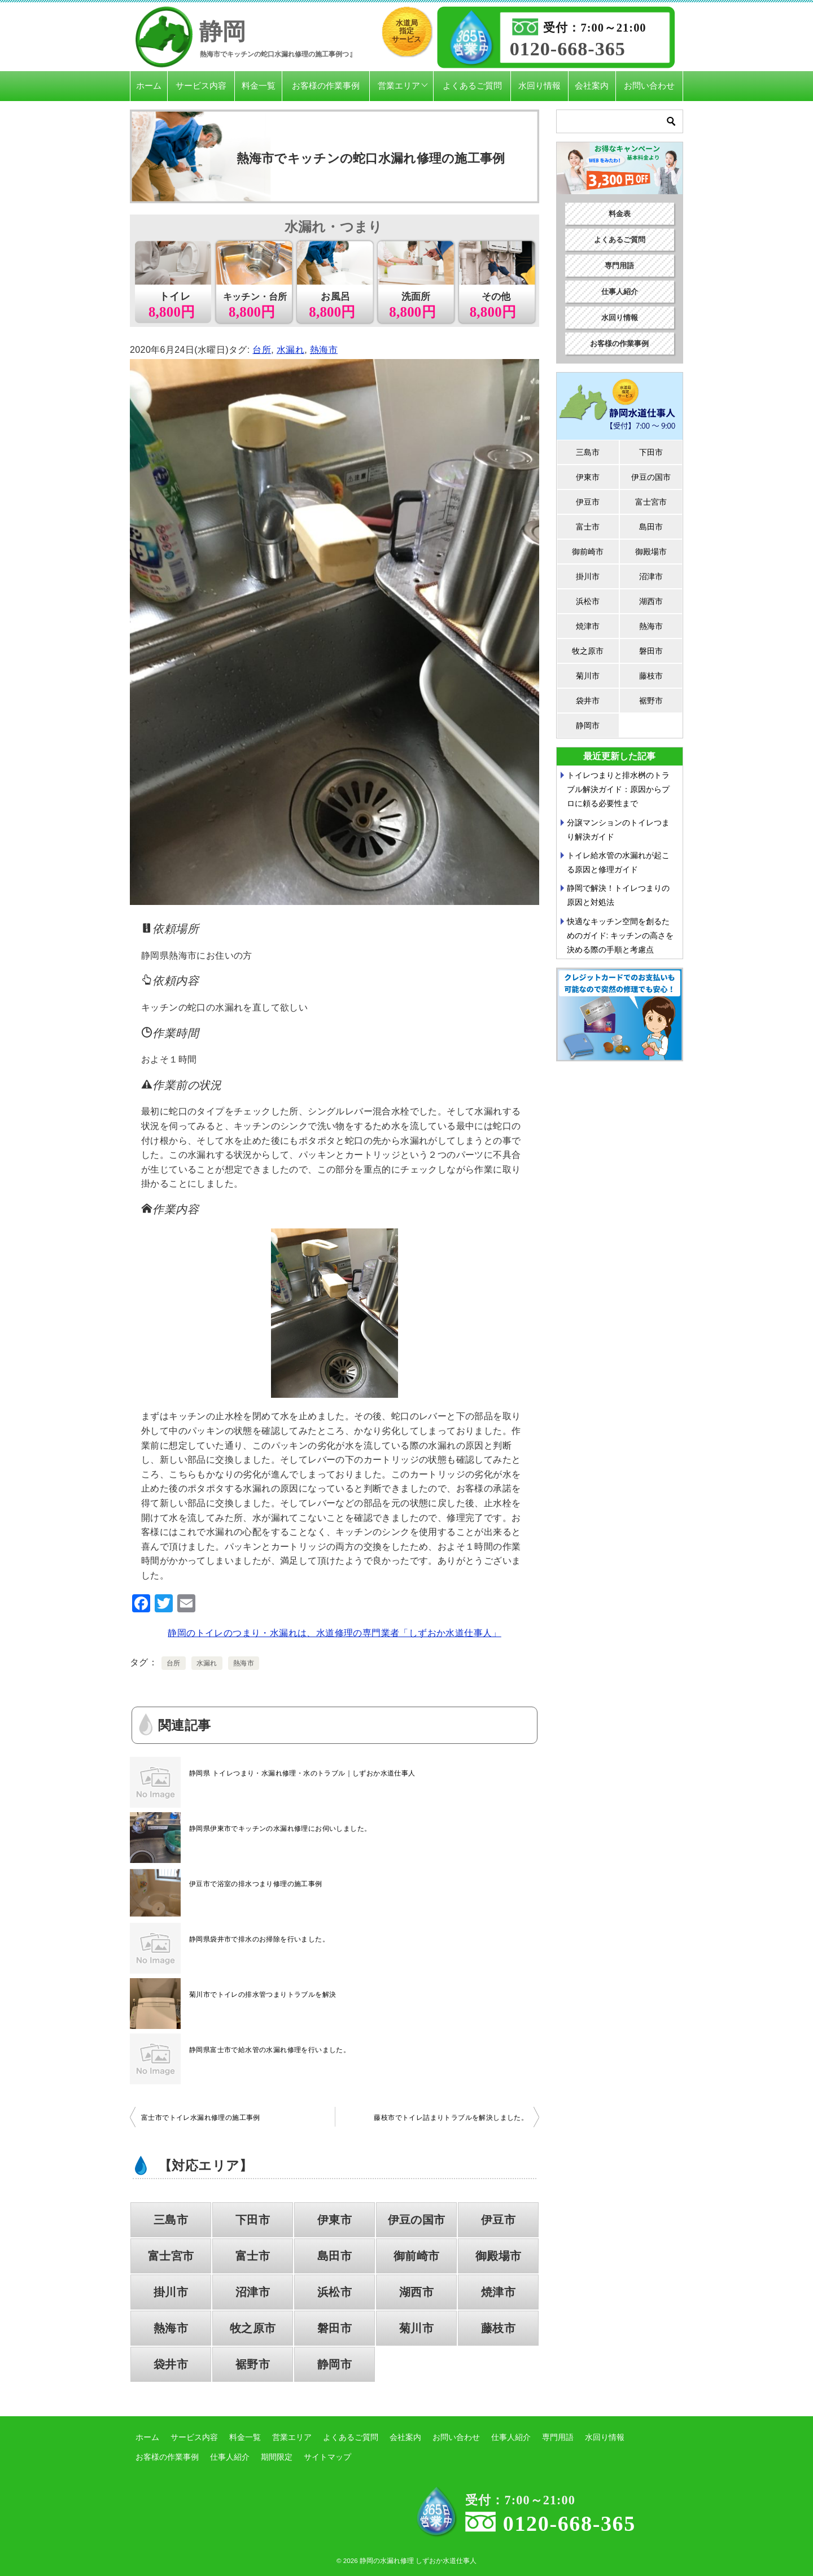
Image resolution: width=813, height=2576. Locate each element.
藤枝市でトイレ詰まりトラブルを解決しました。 (451, 2118)
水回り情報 (539, 85)
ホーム (148, 85)
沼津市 (252, 2292)
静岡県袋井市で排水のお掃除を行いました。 (259, 1939)
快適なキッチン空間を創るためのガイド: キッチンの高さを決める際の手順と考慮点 (620, 935)
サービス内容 (201, 85)
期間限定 (276, 2456)
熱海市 (324, 350)
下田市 (252, 2220)
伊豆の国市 (416, 2220)
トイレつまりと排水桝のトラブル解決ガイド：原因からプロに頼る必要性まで (618, 789)
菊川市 (416, 2328)
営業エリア (399, 85)
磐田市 (334, 2328)
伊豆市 (498, 2220)
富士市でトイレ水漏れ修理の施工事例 (200, 2118)
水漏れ (290, 350)
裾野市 (252, 2364)
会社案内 (592, 85)
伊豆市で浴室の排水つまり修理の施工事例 (255, 1884)
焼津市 (498, 2292)
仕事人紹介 (619, 291)
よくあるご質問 (472, 85)
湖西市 (416, 2292)
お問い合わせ (649, 85)
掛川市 (171, 2292)
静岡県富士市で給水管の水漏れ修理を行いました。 (269, 2050)
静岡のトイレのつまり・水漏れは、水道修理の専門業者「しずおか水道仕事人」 (334, 1633)
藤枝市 (498, 2328)
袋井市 (171, 2364)
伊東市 (334, 2220)
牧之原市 (253, 2328)
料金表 (620, 213)
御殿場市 (498, 2256)
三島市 (171, 2220)
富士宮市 (171, 2256)
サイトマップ (327, 2456)
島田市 (334, 2256)
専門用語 (619, 265)
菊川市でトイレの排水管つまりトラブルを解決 (262, 1994)
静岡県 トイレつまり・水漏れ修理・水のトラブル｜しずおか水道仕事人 (302, 1773)
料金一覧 (259, 85)
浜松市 (334, 2292)
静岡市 (334, 2364)
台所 (261, 350)
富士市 (252, 2256)
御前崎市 (417, 2256)
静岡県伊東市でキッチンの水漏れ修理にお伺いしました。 (280, 1828)
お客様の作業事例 (326, 85)
